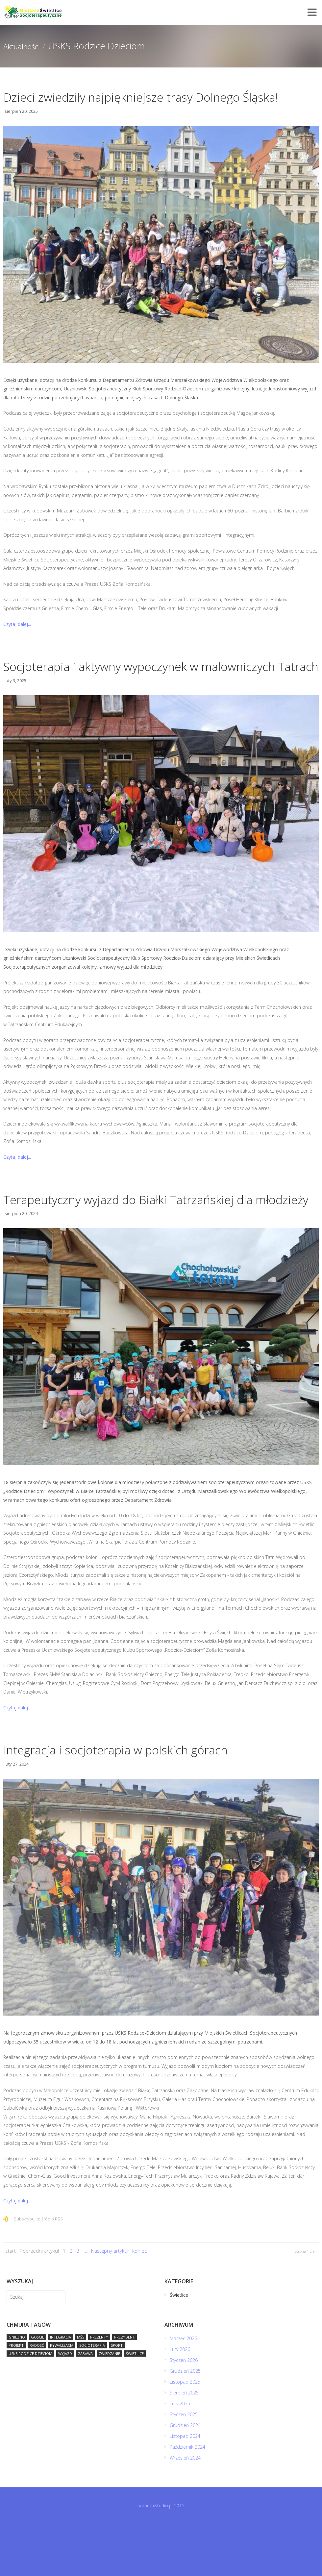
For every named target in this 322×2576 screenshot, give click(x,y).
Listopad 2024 (186, 2488)
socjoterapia (92, 2397)
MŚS (80, 2389)
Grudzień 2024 (186, 2477)
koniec (139, 2303)
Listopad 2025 (186, 2434)
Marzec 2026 (184, 2391)
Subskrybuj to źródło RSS (38, 2271)
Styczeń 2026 (184, 2412)
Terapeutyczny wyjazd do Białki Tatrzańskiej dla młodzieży (156, 1241)
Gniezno (17, 2389)
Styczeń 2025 (184, 2467)
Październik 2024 (188, 2499)
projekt (16, 2397)
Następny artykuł (109, 2303)
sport (117, 2397)
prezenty (99, 2389)
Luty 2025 (180, 2456)
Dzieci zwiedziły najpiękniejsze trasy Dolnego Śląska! (147, 104)
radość (37, 2397)
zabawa (85, 2405)
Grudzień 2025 (186, 2423)
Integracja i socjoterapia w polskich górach (140, 1801)
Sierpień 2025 (185, 2445)
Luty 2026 (180, 2401)
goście (37, 2389)
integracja (60, 2389)
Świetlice (135, 2405)
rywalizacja (61, 2397)
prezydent (124, 2389)
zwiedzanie (109, 2405)
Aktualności (27, 45)
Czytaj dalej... (17, 641)
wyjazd (65, 2405)
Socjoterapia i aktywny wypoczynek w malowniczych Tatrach (123, 691)
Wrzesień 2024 (186, 2510)
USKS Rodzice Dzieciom (30, 2405)
